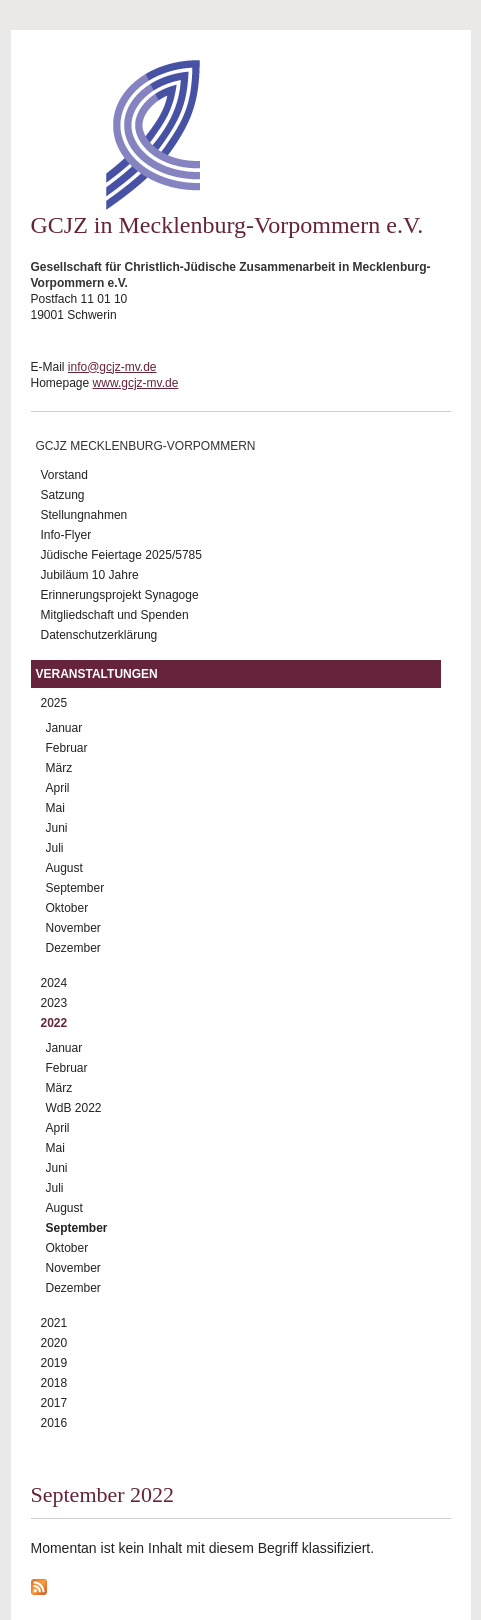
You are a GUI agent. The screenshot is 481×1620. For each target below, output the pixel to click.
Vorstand (64, 475)
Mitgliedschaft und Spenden (115, 615)
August (64, 868)
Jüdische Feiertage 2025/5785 (121, 555)
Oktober (67, 908)
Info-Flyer (66, 535)
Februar (67, 748)
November (73, 928)
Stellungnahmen (84, 515)
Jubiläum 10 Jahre (90, 575)
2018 (54, 1383)
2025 (54, 703)
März (59, 768)
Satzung (63, 495)
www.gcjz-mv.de (136, 383)
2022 (54, 1023)
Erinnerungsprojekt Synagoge (120, 595)
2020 (54, 1343)
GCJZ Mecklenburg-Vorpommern (146, 446)
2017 (54, 1403)
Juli (55, 848)
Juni (57, 828)
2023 (54, 1003)
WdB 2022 (74, 1108)
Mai (55, 808)
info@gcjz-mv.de (112, 367)
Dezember (73, 948)
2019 (54, 1363)
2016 (54, 1423)
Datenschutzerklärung (99, 635)
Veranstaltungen (97, 674)
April (58, 788)
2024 (54, 983)
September (75, 888)
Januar (64, 728)
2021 (54, 1323)
